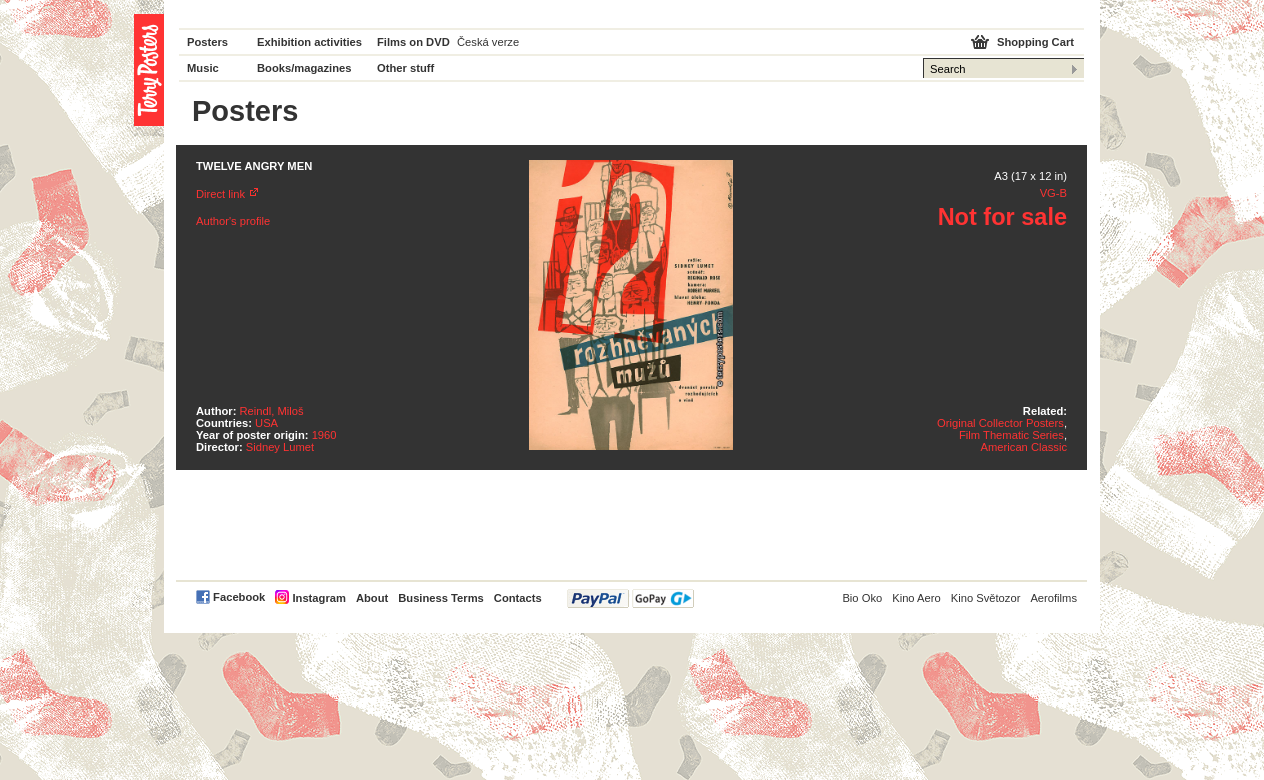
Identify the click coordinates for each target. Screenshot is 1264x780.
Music (203, 68)
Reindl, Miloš (272, 411)
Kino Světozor (986, 598)
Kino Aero (916, 598)
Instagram (318, 598)
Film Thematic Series (1011, 435)
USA (266, 423)
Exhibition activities (309, 42)
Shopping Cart (1035, 42)
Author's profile (233, 221)
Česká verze (488, 42)
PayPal (630, 598)
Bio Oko (862, 598)
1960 (324, 435)
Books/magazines (304, 68)
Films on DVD (413, 42)
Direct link (220, 194)
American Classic (1024, 447)
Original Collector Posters (1000, 423)
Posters (207, 42)
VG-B (1053, 193)
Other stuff (405, 68)
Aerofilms (1053, 598)
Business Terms (441, 598)
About (372, 598)
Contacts (518, 598)
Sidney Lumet (280, 447)
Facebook (239, 597)
